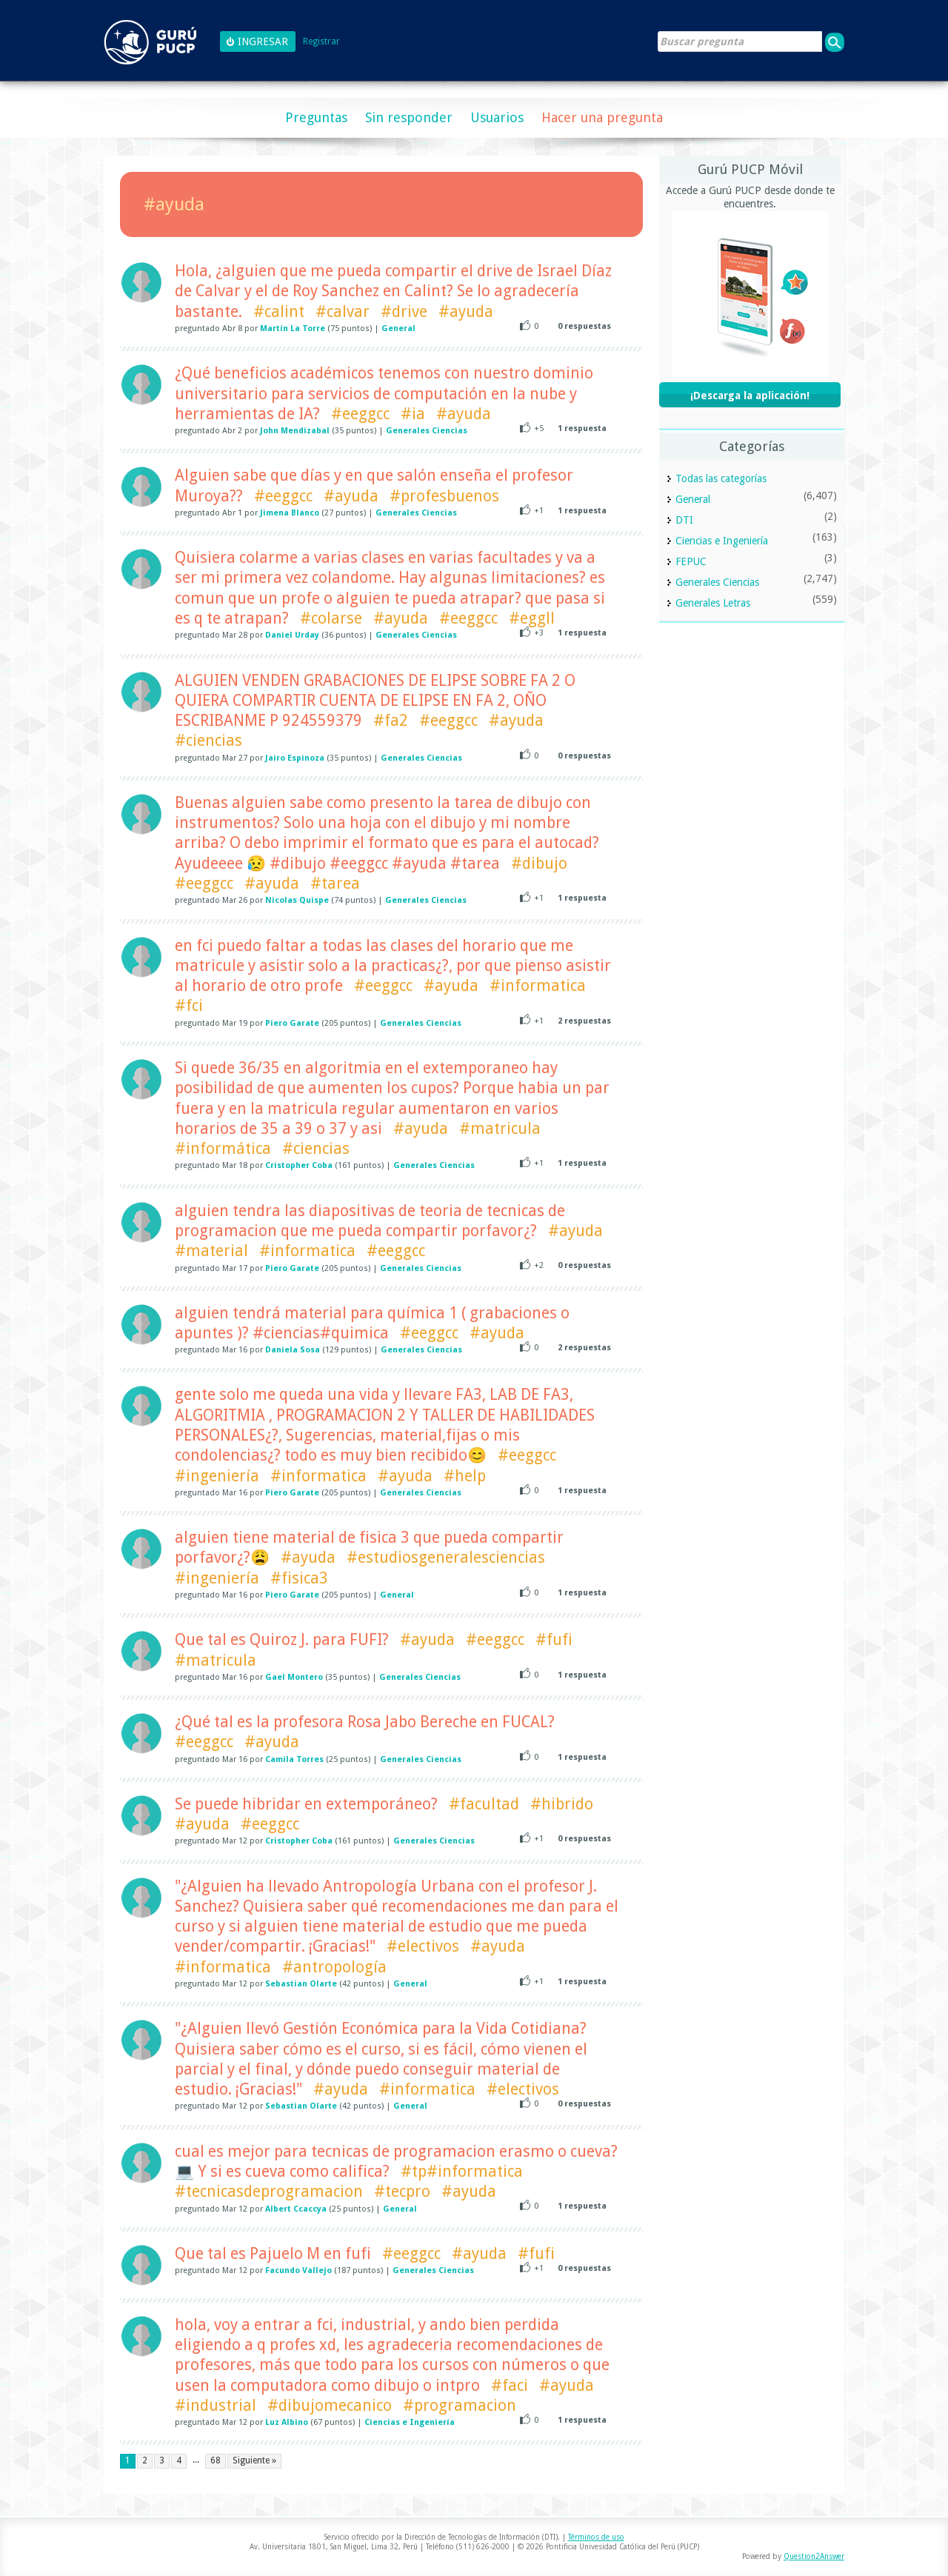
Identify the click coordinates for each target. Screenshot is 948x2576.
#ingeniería (217, 1475)
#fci (189, 1005)
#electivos (423, 1946)
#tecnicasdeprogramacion (269, 2191)
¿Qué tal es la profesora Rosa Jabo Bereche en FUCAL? (365, 1721)
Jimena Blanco (289, 513)
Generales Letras (712, 603)
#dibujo (539, 863)
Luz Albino (286, 2422)
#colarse (331, 618)
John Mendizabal (295, 431)
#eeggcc (360, 413)
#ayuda (465, 311)
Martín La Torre (292, 328)
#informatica (538, 985)
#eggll (532, 618)
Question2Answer (814, 2556)
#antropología (334, 1967)
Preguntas (316, 117)
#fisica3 (299, 1578)
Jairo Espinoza (294, 758)
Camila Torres (294, 1759)
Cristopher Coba (299, 1165)
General (398, 328)
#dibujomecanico (329, 2405)
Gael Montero (294, 1677)
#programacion (459, 2405)
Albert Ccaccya (296, 2209)
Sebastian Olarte (301, 1984)
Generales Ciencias (426, 431)
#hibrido (561, 1804)
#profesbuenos (444, 496)
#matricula (500, 1128)
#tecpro (402, 2191)
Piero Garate (292, 1023)
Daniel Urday (292, 635)
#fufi (554, 1639)
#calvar (343, 311)
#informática (223, 1148)
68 (215, 2460)
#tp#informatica (462, 2171)
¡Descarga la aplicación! (750, 395)
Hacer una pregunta (602, 117)
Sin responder (409, 117)
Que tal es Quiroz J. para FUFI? (282, 1639)
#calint (278, 311)
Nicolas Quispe (297, 900)
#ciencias (208, 740)
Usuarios (497, 117)
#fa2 (390, 720)
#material (211, 1250)
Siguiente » (254, 2460)
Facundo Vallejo (298, 2270)
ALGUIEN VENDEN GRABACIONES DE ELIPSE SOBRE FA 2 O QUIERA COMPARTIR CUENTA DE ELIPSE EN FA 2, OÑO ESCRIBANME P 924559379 (375, 700)
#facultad (484, 1804)
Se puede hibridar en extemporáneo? (306, 1804)
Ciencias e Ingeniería (409, 2422)
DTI (684, 520)
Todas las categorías (721, 478)
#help (465, 1475)
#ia (413, 413)
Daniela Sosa (292, 1350)
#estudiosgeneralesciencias (446, 1557)
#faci (509, 2385)
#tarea (335, 883)
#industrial (215, 2405)
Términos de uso (596, 2537)
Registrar (321, 42)
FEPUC (691, 561)
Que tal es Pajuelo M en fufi (273, 2253)
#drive (404, 311)
